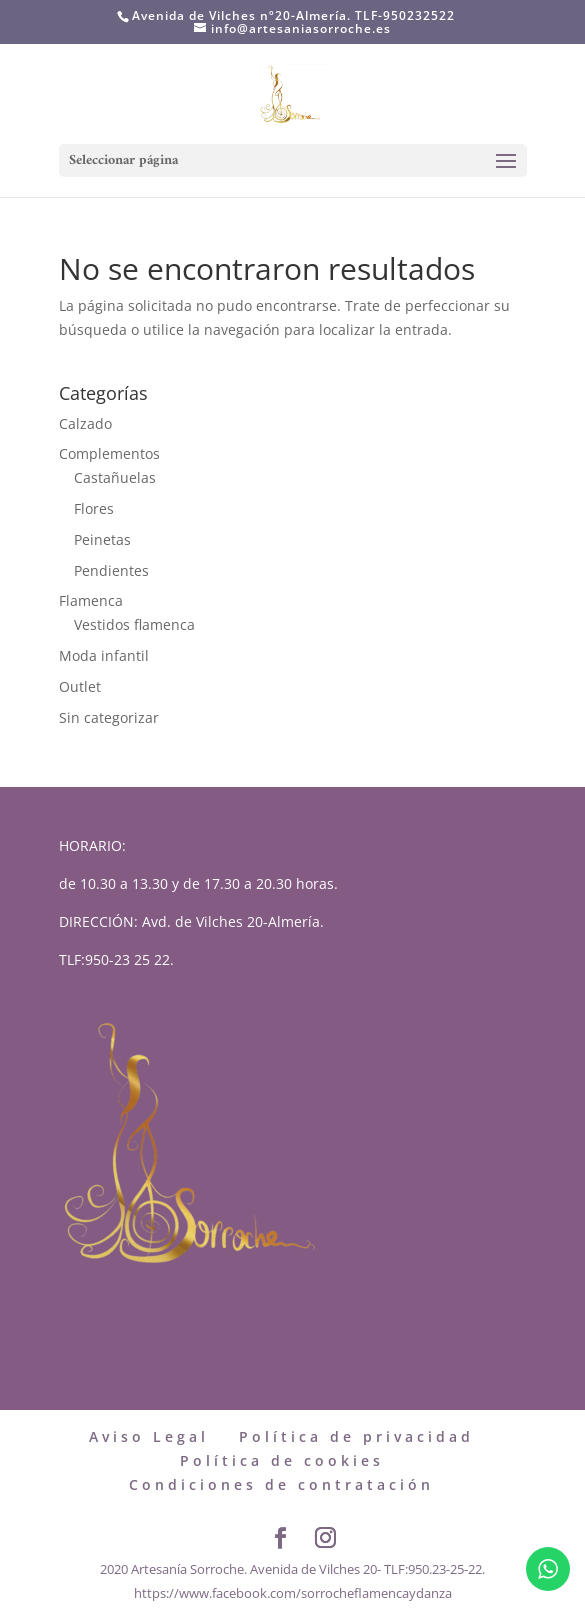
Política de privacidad (356, 1436)
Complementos (109, 453)
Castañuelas (115, 477)
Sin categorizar (109, 717)
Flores (94, 508)
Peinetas (102, 539)
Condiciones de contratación (281, 1484)
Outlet (80, 686)
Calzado (85, 423)
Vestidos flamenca (134, 624)
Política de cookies (282, 1460)
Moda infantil (104, 655)
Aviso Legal (149, 1436)
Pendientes (111, 570)
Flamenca (91, 600)
